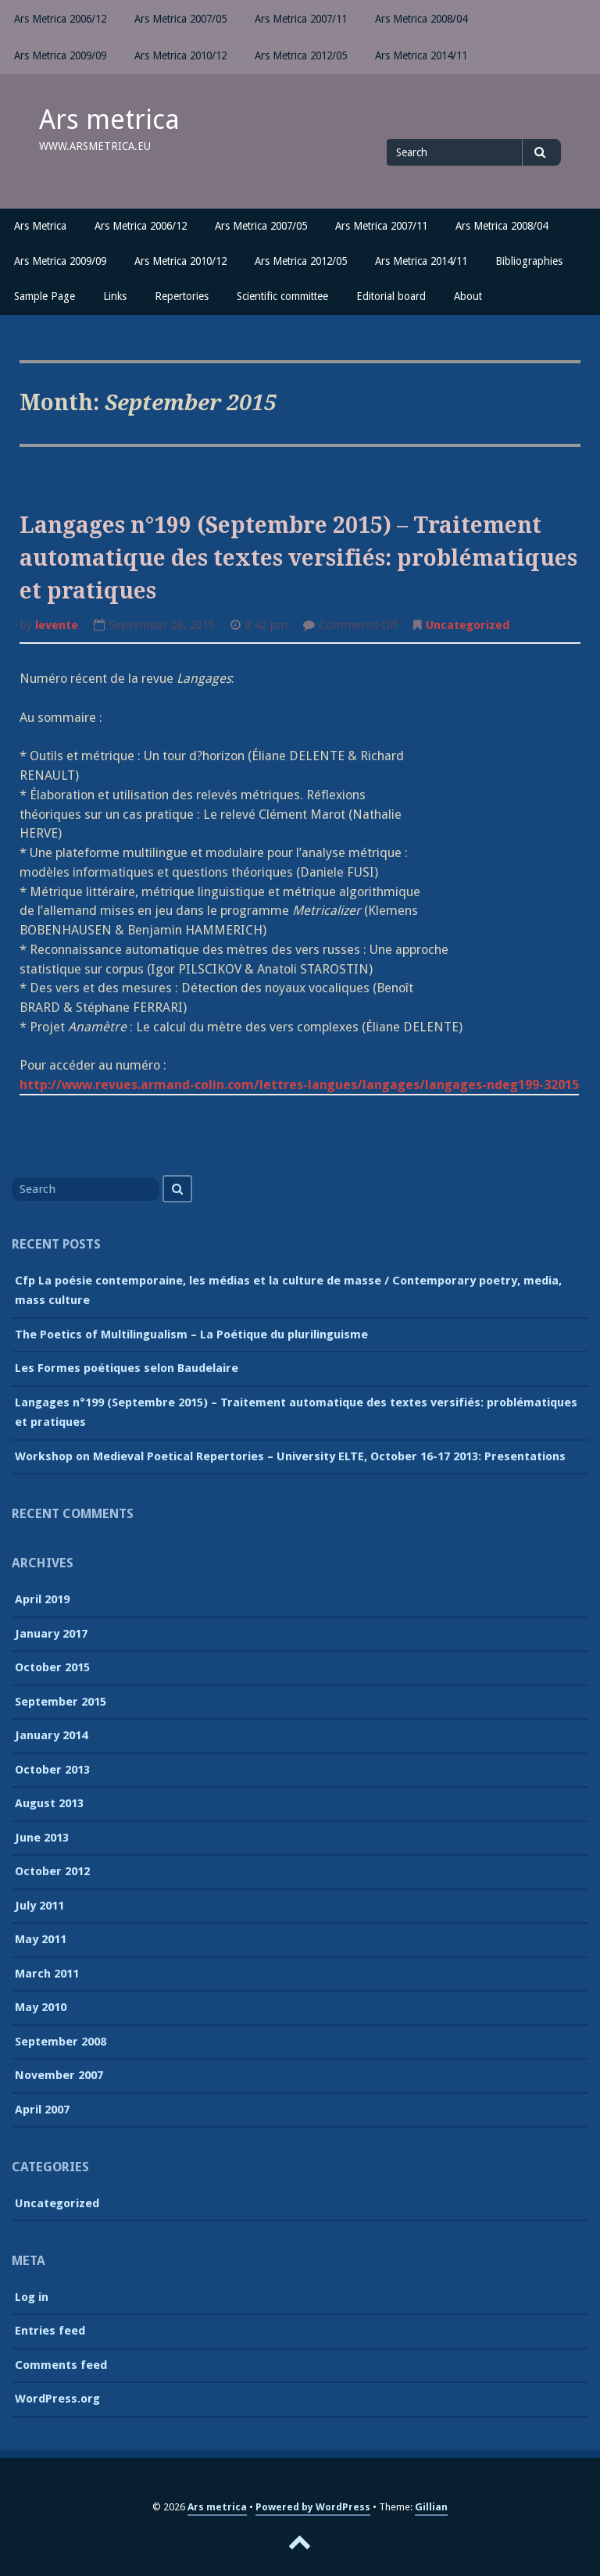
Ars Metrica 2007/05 (180, 19)
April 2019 (42, 1599)
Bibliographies (528, 261)
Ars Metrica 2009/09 (60, 55)
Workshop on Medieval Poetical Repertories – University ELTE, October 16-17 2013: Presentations (290, 1456)
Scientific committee (282, 296)
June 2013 (42, 1838)
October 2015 (52, 1667)
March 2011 (47, 1974)
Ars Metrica (40, 226)
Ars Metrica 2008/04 (421, 19)
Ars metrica (109, 119)
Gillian (431, 2507)
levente (56, 625)
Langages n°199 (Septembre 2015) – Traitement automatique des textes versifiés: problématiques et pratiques (298, 558)
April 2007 (42, 2110)
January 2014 (51, 1735)
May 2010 (40, 2007)
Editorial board (391, 296)
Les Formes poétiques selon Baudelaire (126, 1368)
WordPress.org (57, 2399)
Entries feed (50, 2331)
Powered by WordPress (312, 2507)
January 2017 (51, 1634)
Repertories (182, 296)
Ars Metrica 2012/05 (301, 55)
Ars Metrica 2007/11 (301, 19)
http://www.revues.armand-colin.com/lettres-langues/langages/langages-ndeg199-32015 (299, 1084)
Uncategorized (467, 625)
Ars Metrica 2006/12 (60, 19)
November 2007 (59, 2075)
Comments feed (61, 2365)
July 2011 (39, 1906)
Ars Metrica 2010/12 (180, 55)
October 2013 (52, 1770)
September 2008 (60, 2042)
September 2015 (60, 1702)
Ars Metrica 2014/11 (421, 55)
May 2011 (40, 1939)
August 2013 (49, 1803)
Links (115, 296)
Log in (31, 2297)
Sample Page (44, 296)
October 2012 (52, 1871)
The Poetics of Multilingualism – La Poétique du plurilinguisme (191, 1334)
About (468, 296)
